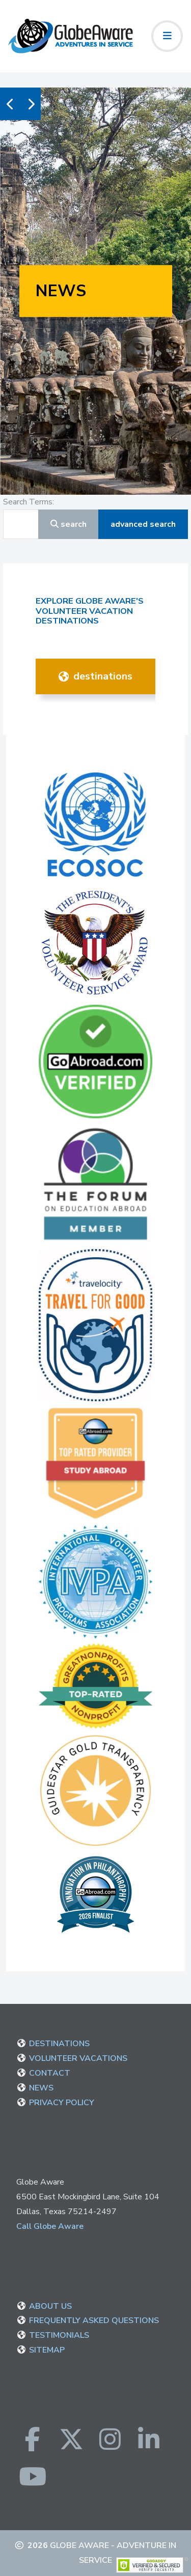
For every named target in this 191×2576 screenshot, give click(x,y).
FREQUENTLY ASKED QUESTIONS (94, 2320)
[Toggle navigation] (167, 36)
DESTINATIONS (95, 676)
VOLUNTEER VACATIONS (78, 2058)
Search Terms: (28, 501)
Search (68, 524)
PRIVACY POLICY (61, 2102)
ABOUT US (50, 2306)
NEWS (41, 2087)
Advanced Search (143, 524)
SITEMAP (47, 2350)
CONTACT (49, 2073)
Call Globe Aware (50, 2226)
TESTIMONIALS (59, 2335)
